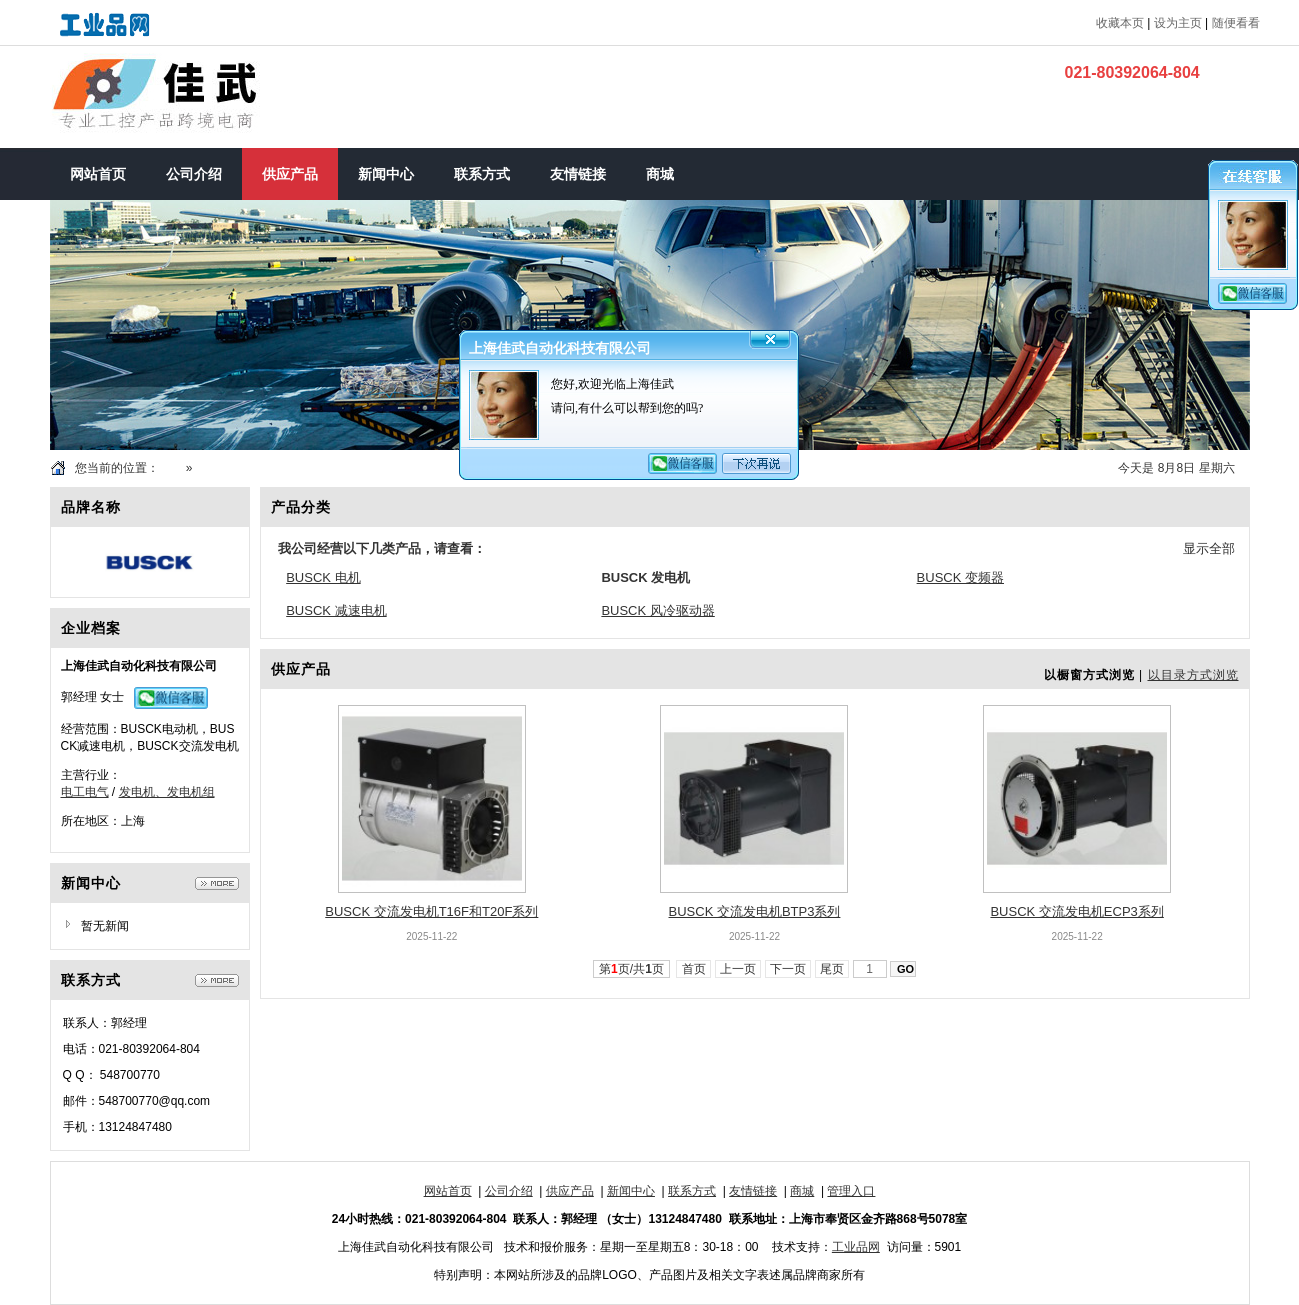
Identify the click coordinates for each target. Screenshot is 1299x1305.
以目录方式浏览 (1193, 675)
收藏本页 (1120, 23)
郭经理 (79, 697)
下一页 (788, 969)
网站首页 (448, 1191)
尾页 (832, 969)
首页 (171, 468)
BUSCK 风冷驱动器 (657, 610)
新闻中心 (631, 1191)
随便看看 (1236, 23)
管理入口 (851, 1191)
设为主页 (1178, 23)
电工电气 (85, 792)
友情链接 (753, 1191)
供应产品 (220, 468)
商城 (802, 1191)
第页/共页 (631, 969)
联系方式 (692, 1191)
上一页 (738, 969)
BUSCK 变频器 (960, 577)
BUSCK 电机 (323, 577)
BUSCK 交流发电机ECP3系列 (1076, 911)
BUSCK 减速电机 (336, 610)
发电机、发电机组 (167, 792)
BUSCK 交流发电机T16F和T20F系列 (431, 911)
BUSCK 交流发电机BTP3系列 (755, 911)
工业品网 (856, 1247)
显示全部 (1209, 548)
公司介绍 (509, 1191)
